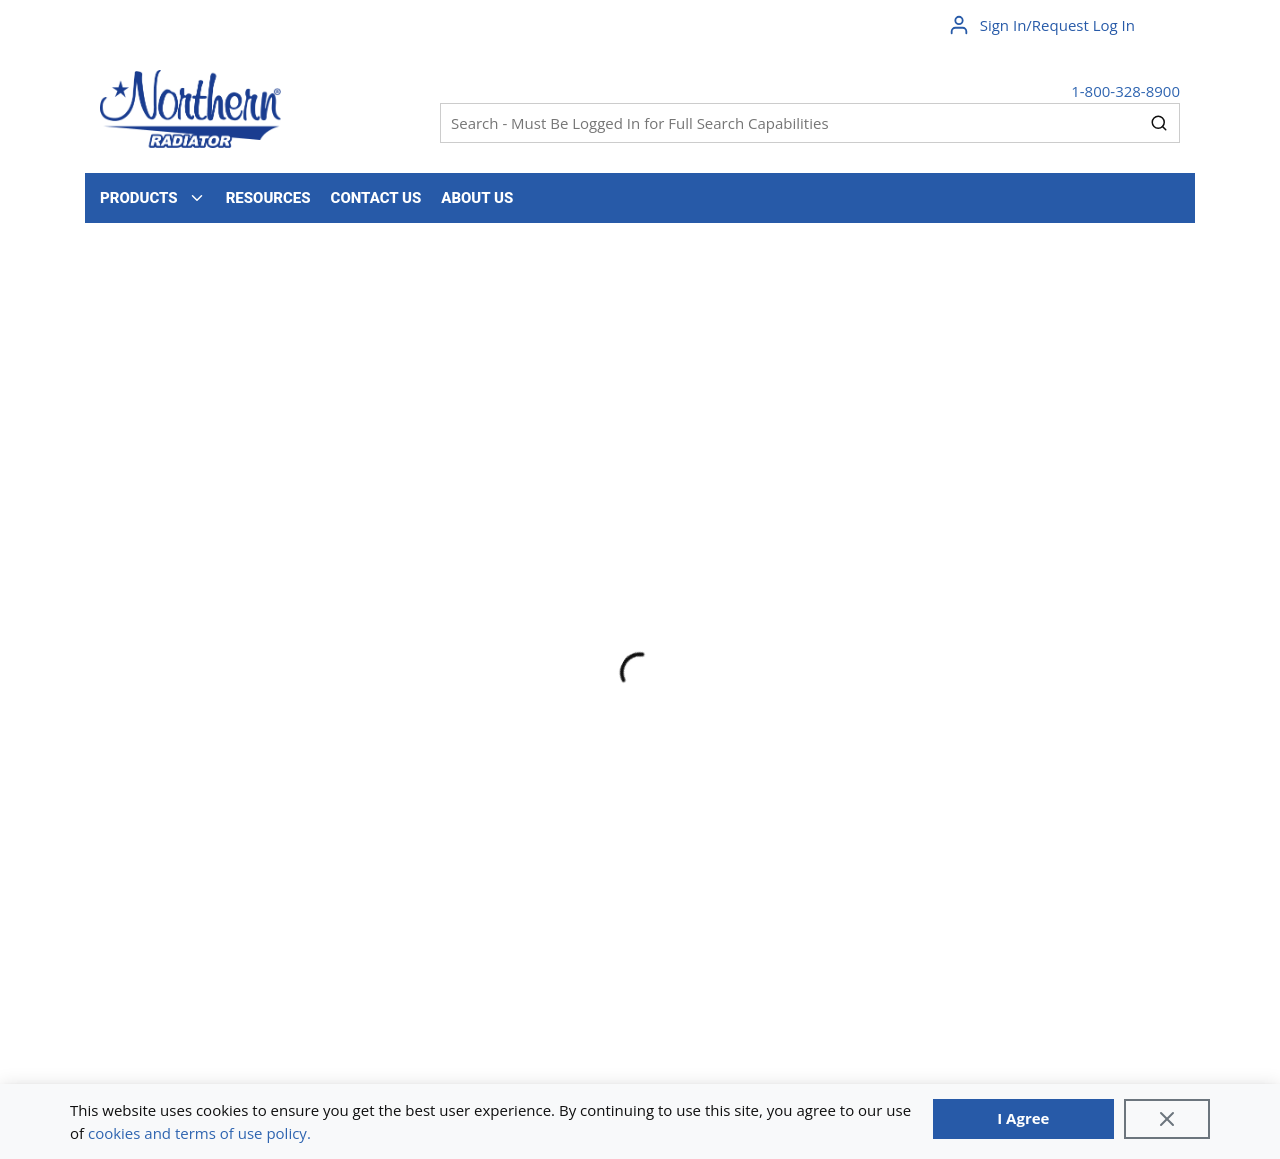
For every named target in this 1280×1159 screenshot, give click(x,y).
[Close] (1167, 1119)
